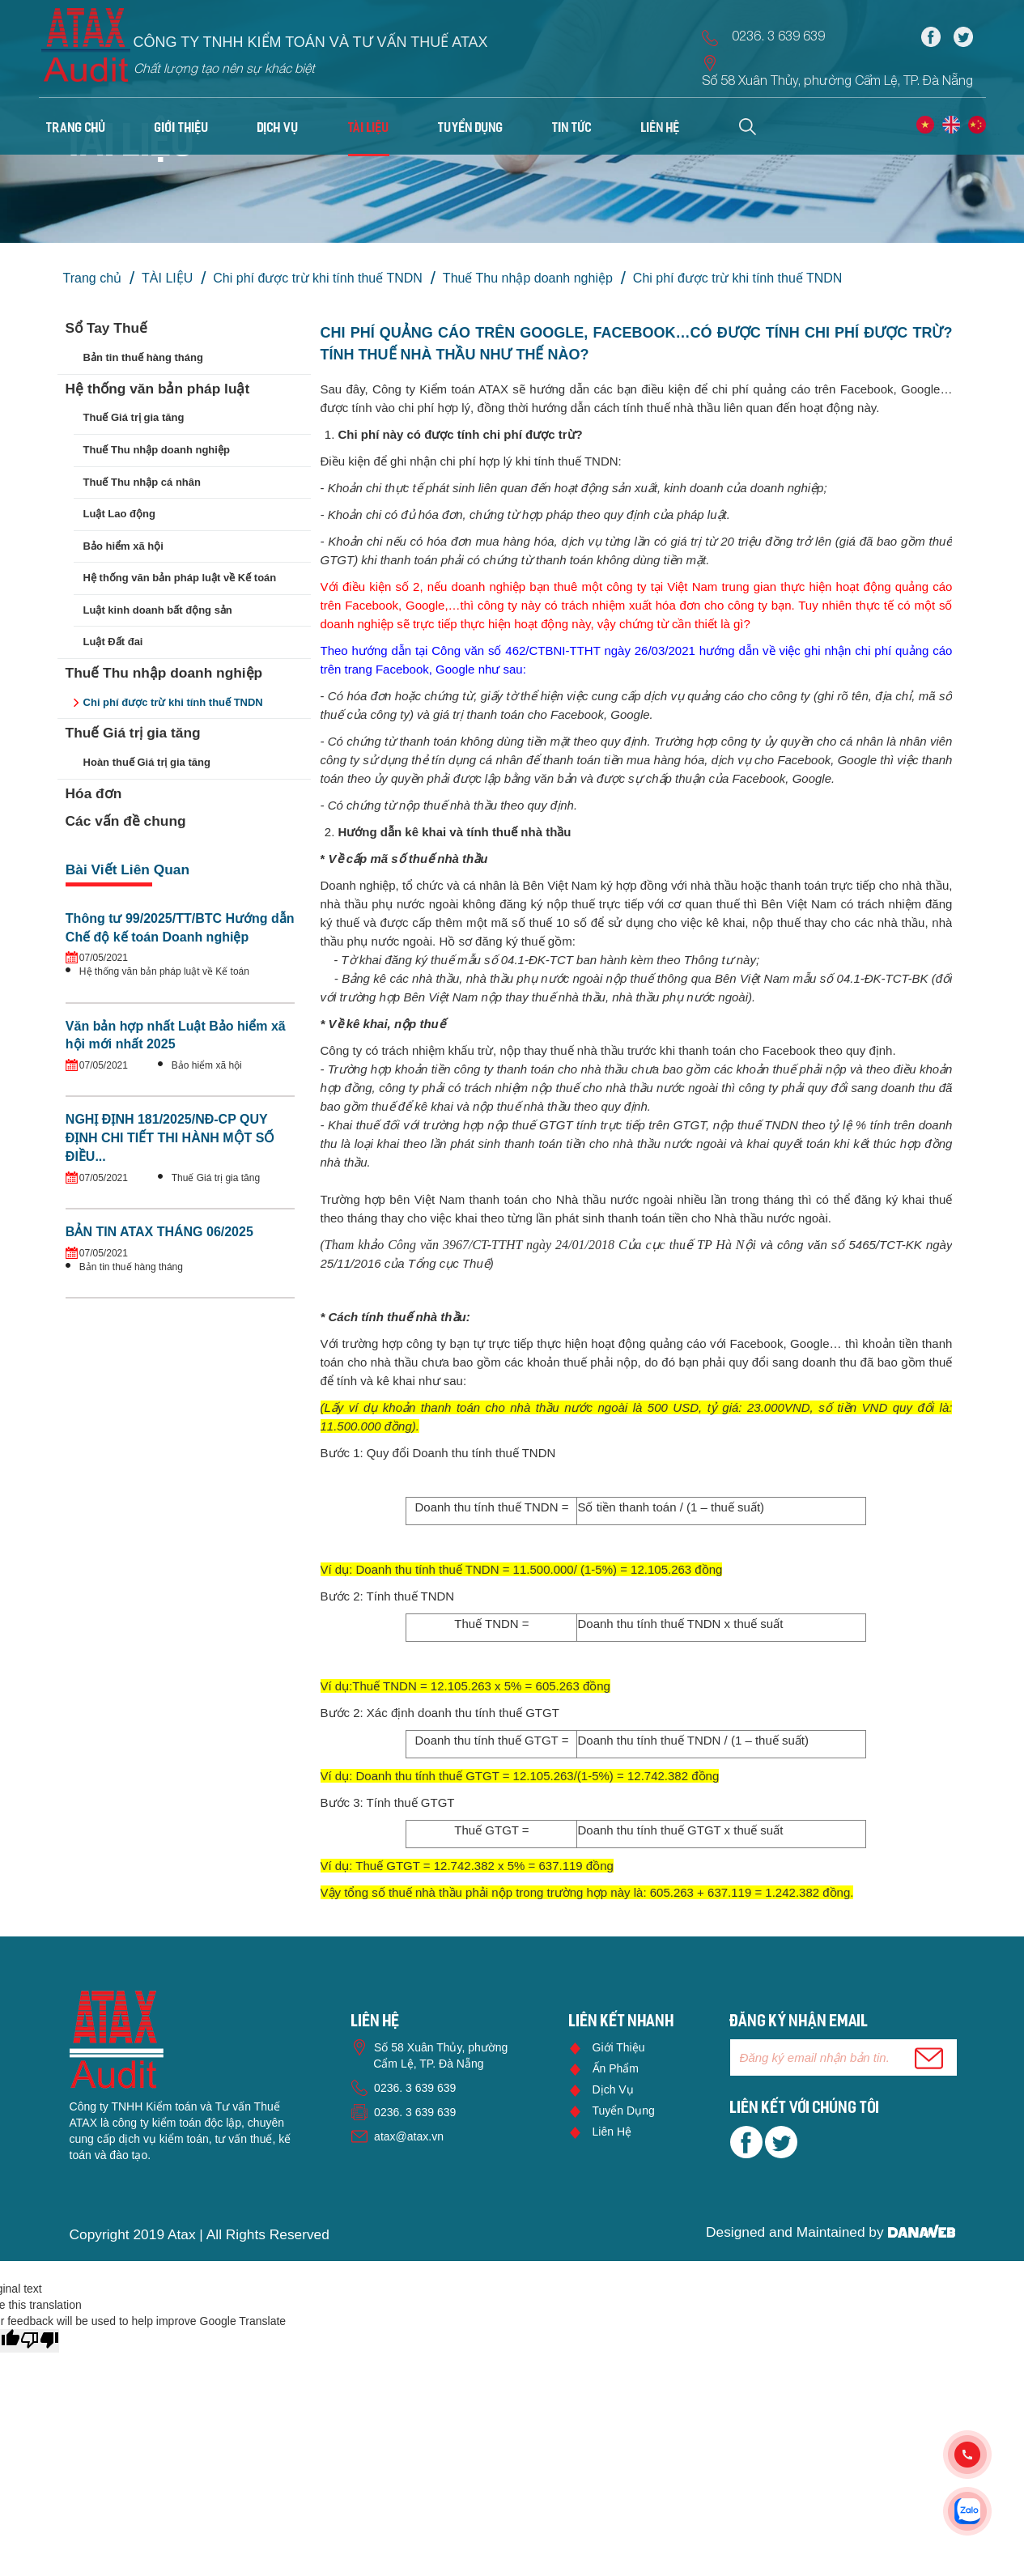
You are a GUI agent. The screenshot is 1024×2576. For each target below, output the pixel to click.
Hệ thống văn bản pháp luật (158, 388)
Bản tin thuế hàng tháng (143, 357)
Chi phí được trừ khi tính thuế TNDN (318, 278)
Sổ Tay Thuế (107, 328)
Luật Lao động (119, 514)
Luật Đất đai (113, 641)
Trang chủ (76, 128)
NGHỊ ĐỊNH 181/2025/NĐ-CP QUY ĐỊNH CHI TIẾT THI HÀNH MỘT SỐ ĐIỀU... (170, 1137)
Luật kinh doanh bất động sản (157, 610)
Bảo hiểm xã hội (123, 546)
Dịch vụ (613, 2089)
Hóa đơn (94, 793)
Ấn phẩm (616, 2068)
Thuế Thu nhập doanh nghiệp (528, 278)
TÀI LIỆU (167, 278)
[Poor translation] (39, 2341)
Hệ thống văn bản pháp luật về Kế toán (180, 578)
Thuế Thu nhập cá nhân (142, 482)
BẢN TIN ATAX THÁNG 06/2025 (159, 1232)
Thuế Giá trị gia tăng (134, 417)
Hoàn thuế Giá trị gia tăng (146, 762)
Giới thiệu (619, 2047)
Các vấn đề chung (126, 821)
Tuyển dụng (624, 2110)
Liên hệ (612, 2131)
